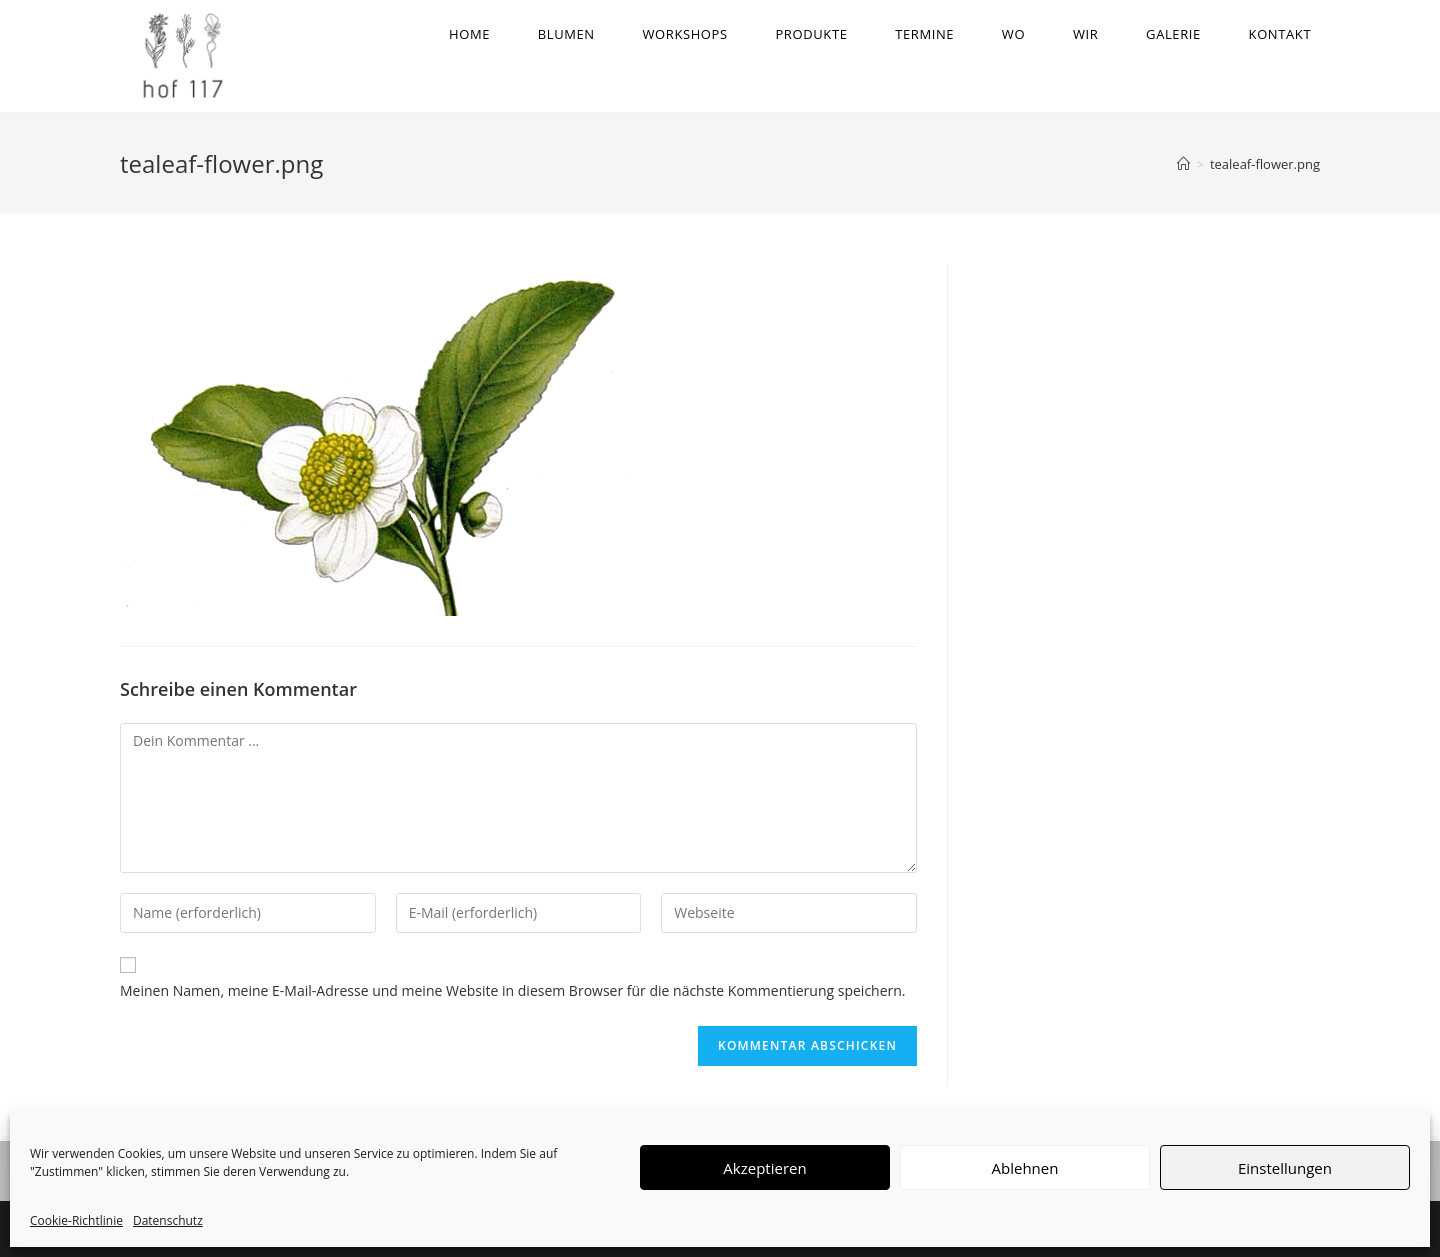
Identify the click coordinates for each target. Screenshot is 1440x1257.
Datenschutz (168, 1220)
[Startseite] (1183, 169)
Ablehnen (1025, 1168)
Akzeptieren (764, 1168)
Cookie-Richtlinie (76, 1220)
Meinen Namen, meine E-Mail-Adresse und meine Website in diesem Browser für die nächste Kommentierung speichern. (513, 995)
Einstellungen (1285, 1168)
